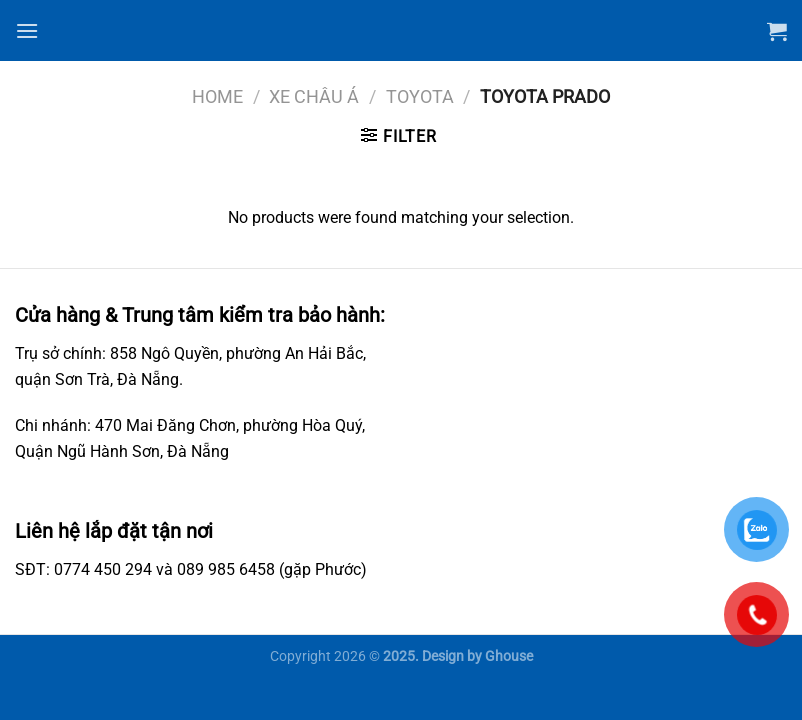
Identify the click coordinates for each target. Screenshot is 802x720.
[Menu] (27, 30)
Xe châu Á (314, 96)
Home (217, 96)
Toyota (420, 96)
